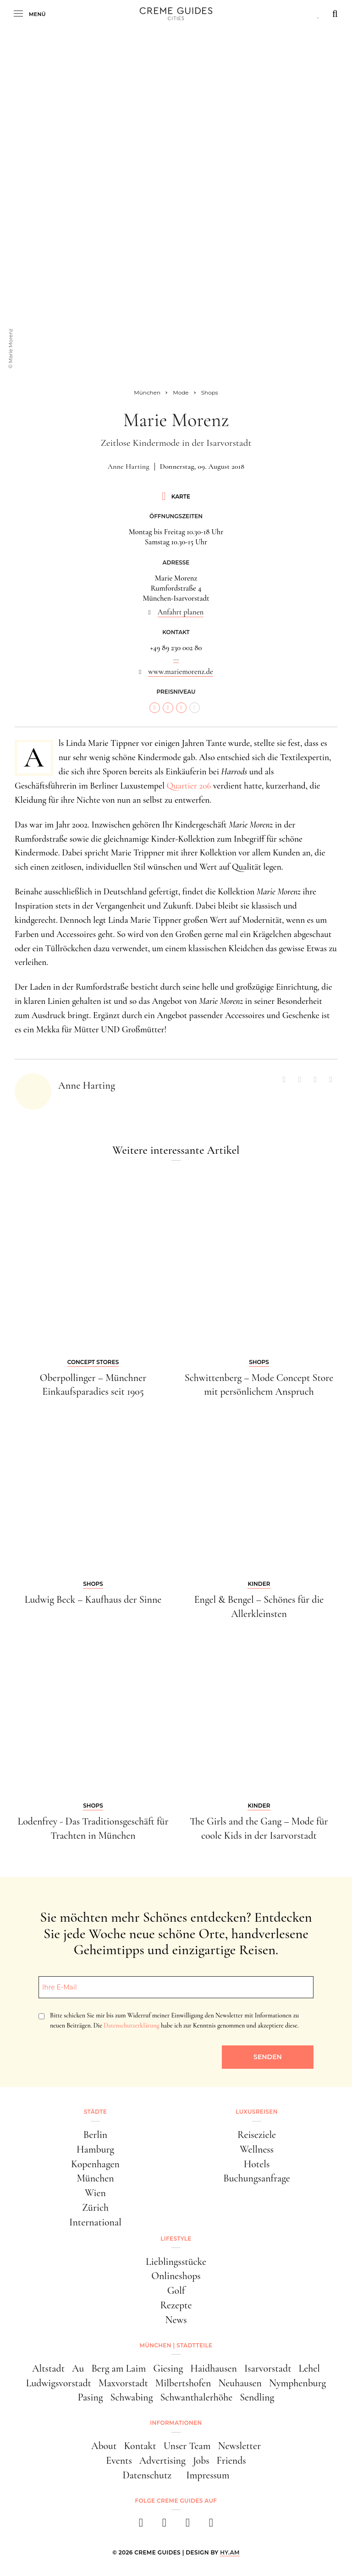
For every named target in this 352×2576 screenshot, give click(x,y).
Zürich (95, 2208)
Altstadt (48, 2368)
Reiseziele (256, 2135)
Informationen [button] (176, 2422)
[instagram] (164, 2525)
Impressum (207, 2475)
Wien (95, 2193)
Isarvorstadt (268, 2368)
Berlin (95, 2135)
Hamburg (95, 2149)
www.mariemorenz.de (180, 671)
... (176, 658)
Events (119, 2460)
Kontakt (140, 2446)
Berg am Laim (118, 2368)
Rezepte (176, 2305)
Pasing (90, 2397)
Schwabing (131, 2397)
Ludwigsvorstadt (58, 2383)
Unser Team (187, 2446)
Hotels (257, 2164)
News (176, 2320)
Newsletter (239, 2446)
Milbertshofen (183, 2383)
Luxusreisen (257, 2111)
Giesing (168, 2368)
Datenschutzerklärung (131, 2025)
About (103, 2446)
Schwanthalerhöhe (196, 2397)
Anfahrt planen (181, 612)
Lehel (309, 2368)
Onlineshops (176, 2276)
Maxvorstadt (123, 2383)
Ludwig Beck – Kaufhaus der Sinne (93, 1600)
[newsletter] (211, 2525)
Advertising (162, 2460)
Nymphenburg (297, 2383)
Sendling (257, 2397)
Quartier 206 (188, 785)
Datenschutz (146, 2475)
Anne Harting (128, 466)
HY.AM (230, 2552)
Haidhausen (213, 2368)
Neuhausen (240, 2383)
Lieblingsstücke (176, 2262)
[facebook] (140, 2525)
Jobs (201, 2460)
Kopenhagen (95, 2164)
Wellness (257, 2149)
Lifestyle (175, 2238)
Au (78, 2368)
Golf (176, 2290)
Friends (231, 2460)
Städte (95, 2111)
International (95, 2222)
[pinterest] (187, 2525)
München (95, 2178)
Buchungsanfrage (256, 2178)
